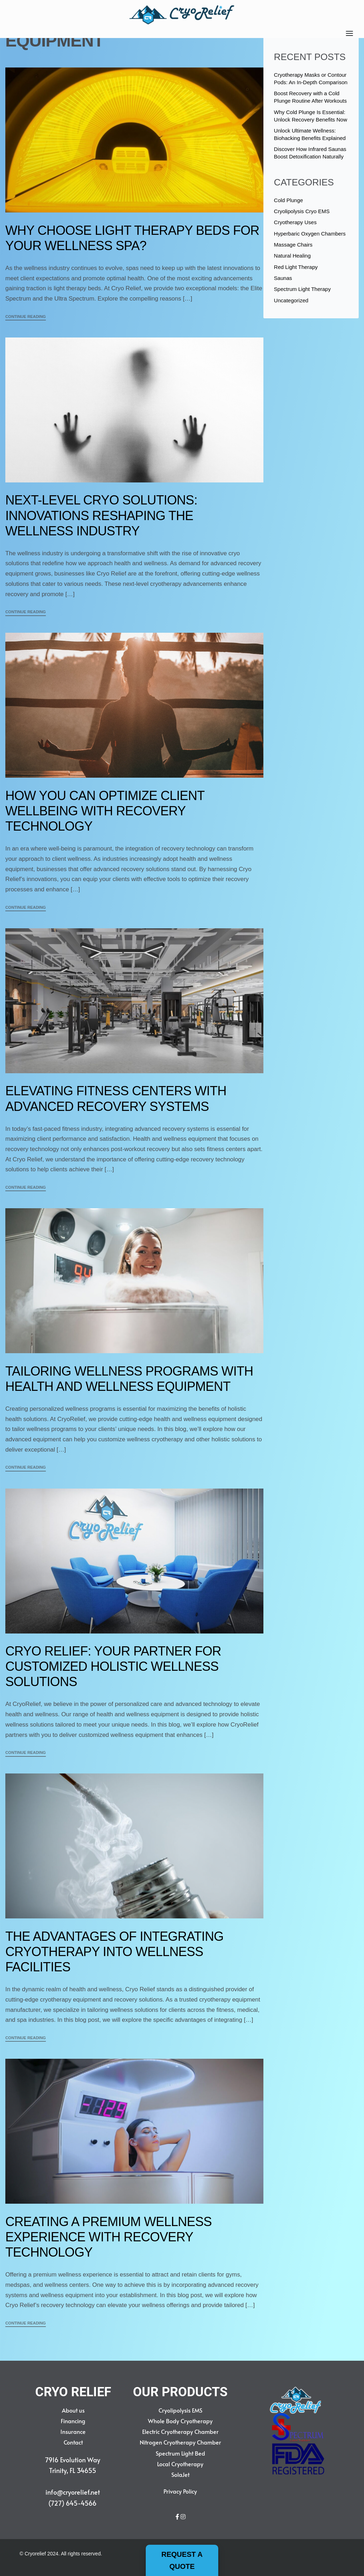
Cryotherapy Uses (295, 222)
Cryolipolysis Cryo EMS (302, 211)
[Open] (349, 33)
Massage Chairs (293, 245)
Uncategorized (291, 300)
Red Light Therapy (296, 267)
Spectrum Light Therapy (302, 289)
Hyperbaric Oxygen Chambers (310, 234)
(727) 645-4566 (72, 2503)
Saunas (283, 278)
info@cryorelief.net (73, 2492)
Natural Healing (292, 256)
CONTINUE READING (25, 317)
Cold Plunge (288, 200)
